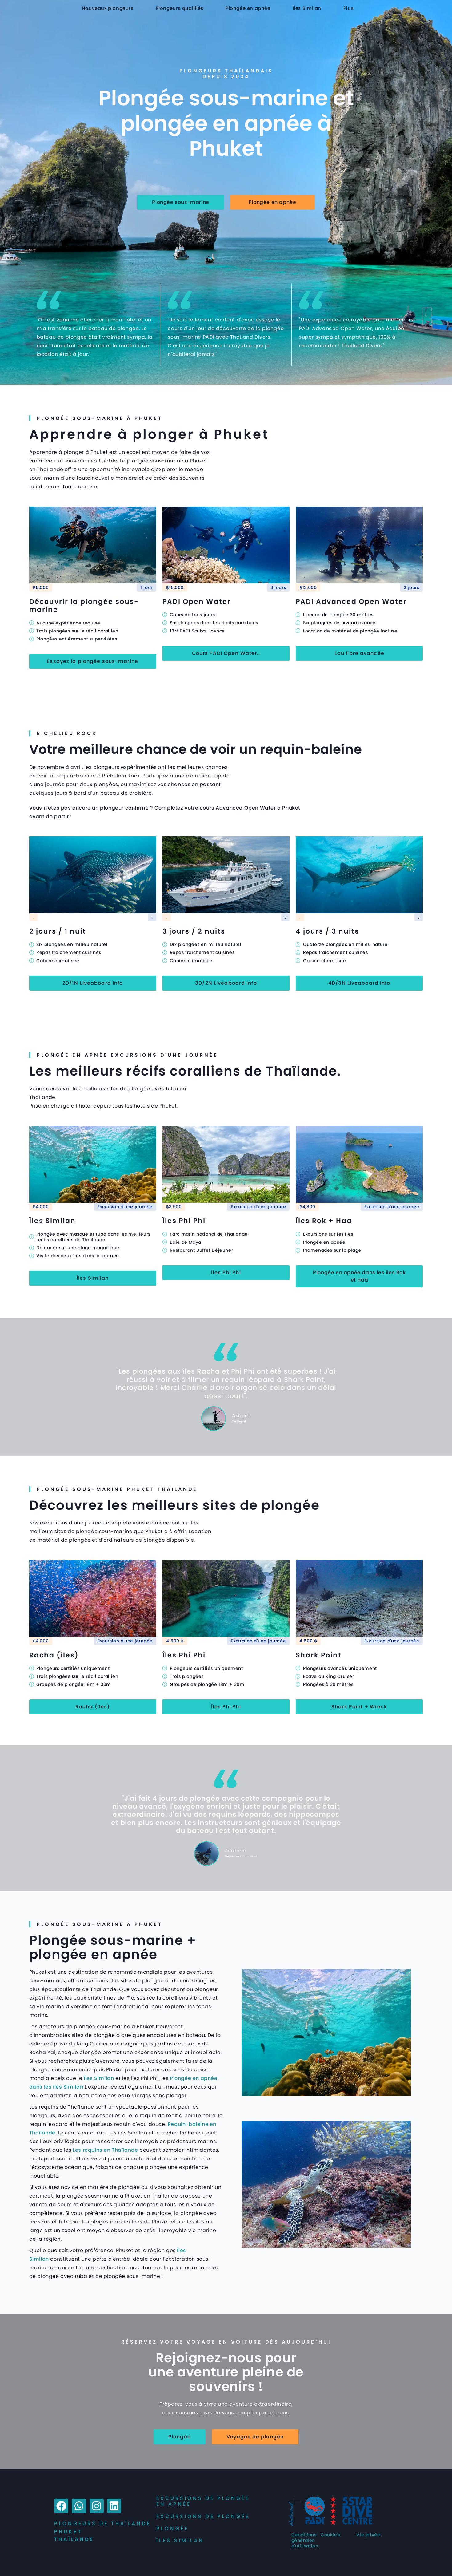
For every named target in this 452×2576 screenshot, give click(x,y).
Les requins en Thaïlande (105, 2150)
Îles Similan (307, 8)
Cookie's (330, 2535)
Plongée (172, 2528)
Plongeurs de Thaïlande (102, 2523)
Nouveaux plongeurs (108, 8)
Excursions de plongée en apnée (203, 2501)
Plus (348, 8)
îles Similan (180, 2540)
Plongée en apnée (248, 8)
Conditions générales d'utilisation (304, 2540)
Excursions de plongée (203, 2516)
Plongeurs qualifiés (179, 8)
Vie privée (368, 2535)
